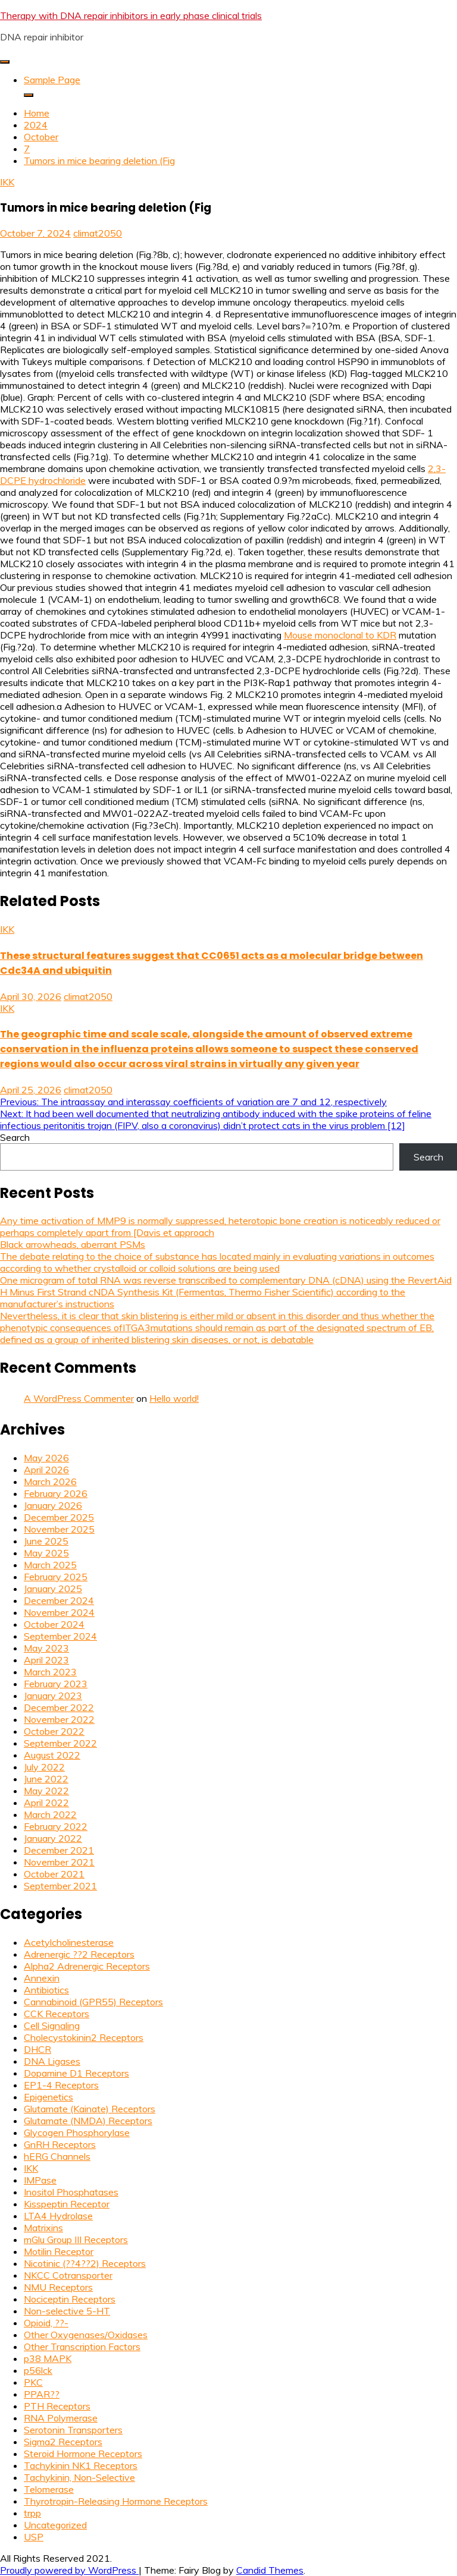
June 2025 (46, 1541)
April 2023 (46, 1660)
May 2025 (46, 1553)
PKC (33, 2382)
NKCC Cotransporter (68, 2275)
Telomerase (49, 2489)
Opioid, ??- (46, 2323)
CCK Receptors (56, 2014)
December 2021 (59, 1850)
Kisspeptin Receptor (66, 2204)
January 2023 (53, 1695)
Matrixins (43, 2228)
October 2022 (54, 1731)
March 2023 (50, 1672)
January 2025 (53, 1588)
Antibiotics (46, 1990)
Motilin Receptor (58, 2251)
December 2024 (59, 1600)
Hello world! (174, 1398)
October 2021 (54, 1874)
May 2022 (46, 1791)
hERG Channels (57, 2156)
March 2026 (50, 1481)
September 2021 (60, 1886)
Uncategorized (55, 2525)
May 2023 (46, 1648)
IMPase (40, 2180)
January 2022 (53, 1838)
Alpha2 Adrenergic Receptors (87, 1966)
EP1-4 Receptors (61, 2085)
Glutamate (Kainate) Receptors (89, 2109)
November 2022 (59, 1719)
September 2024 (60, 1636)
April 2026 (46, 1470)
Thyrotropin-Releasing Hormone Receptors (116, 2501)
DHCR (37, 2049)
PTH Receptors (57, 2406)
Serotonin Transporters (73, 2430)
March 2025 (50, 1565)
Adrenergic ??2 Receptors (79, 1954)
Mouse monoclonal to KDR (340, 635)
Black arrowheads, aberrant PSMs (72, 1244)
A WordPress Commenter (79, 1398)
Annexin (42, 1978)
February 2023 (55, 1684)
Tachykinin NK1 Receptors (80, 2465)
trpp (32, 2513)
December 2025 (59, 1517)
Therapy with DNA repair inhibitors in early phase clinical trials (131, 15)
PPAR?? (42, 2394)
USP (33, 2537)
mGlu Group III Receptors (76, 2239)
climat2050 (97, 233)
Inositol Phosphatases (71, 2192)
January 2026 (53, 1505)
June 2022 (46, 1779)
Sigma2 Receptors (63, 2442)
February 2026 (55, 1493)
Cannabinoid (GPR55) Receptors (93, 2002)
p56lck (38, 2370)
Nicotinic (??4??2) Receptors (85, 2263)
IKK (7, 182)
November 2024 (59, 1612)
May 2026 (46, 1458)
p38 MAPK (47, 2358)
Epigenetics (48, 2097)
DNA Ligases (52, 2061)
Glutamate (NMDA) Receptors (88, 2121)
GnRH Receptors (60, 2144)
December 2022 (59, 1707)
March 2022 (50, 1814)
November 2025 (59, 1529)
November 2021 (59, 1862)
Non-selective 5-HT (67, 2311)
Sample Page (52, 80)
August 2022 (52, 1755)
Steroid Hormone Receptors (83, 2453)
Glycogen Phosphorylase (77, 2132)
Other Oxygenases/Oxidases (86, 2335)
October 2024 (54, 1624)
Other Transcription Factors (82, 2346)
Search (15, 1137)
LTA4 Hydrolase (58, 2216)
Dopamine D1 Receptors (76, 2073)
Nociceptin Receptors (69, 2299)
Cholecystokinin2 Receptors (83, 2037)
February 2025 (55, 1577)
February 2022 (55, 1826)
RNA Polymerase (61, 2418)
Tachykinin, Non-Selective (79, 2477)
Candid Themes (269, 2570)
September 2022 (60, 1743)
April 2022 (46, 1802)
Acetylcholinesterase (69, 1942)
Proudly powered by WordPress (69, 2570)
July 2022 (44, 1767)
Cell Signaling (52, 2025)
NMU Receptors (58, 2287)
